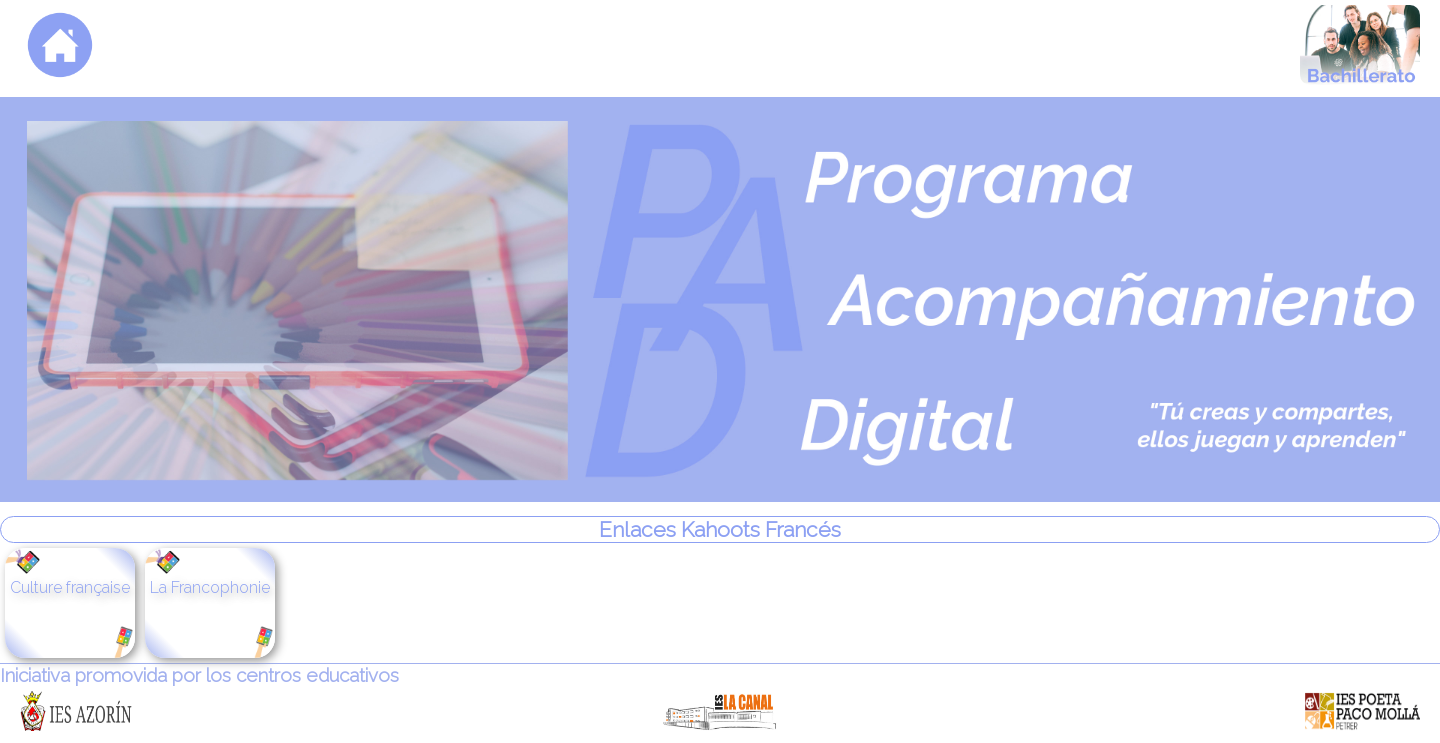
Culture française (70, 587)
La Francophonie (210, 587)
